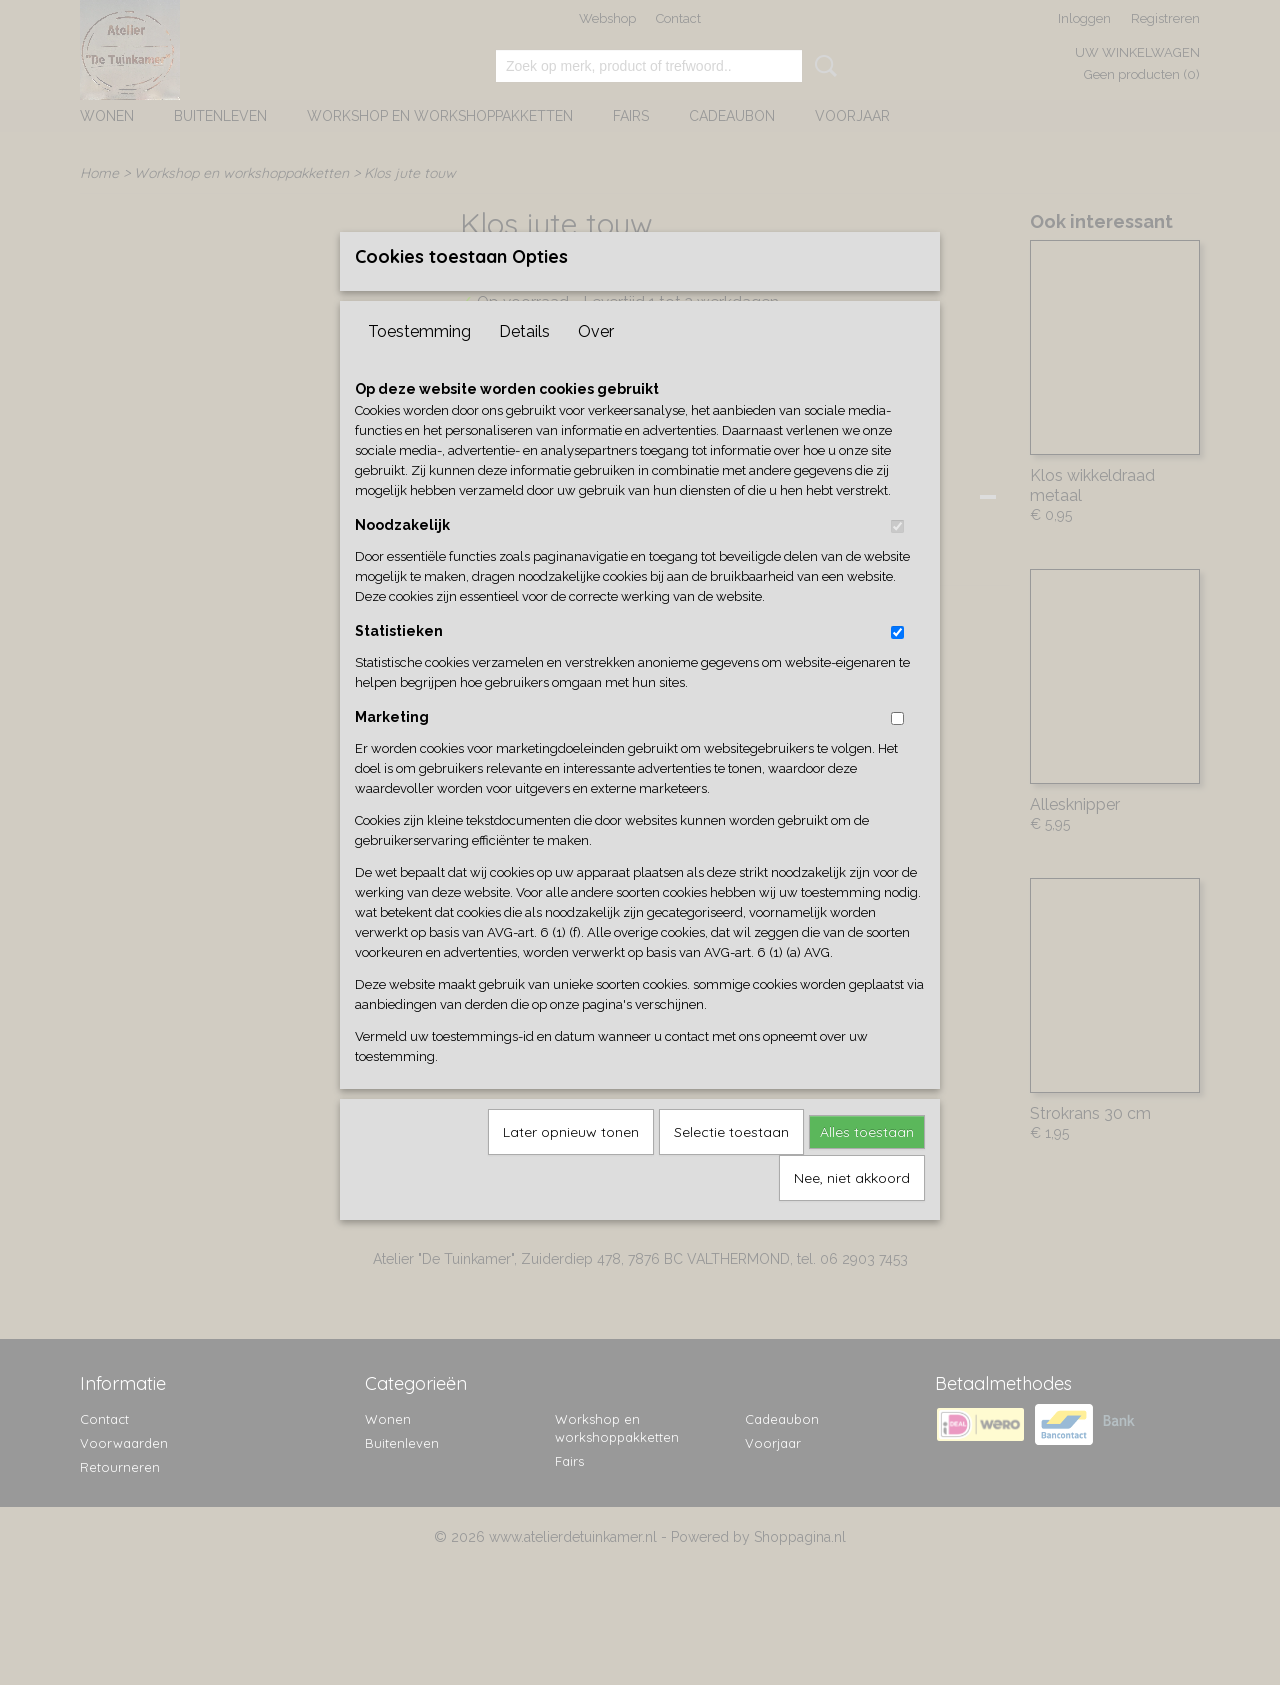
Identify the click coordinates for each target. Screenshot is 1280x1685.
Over (596, 364)
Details (524, 364)
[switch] (897, 559)
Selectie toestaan (731, 1165)
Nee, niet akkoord (852, 1211)
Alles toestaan (867, 1165)
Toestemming (419, 364)
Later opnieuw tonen (571, 1165)
